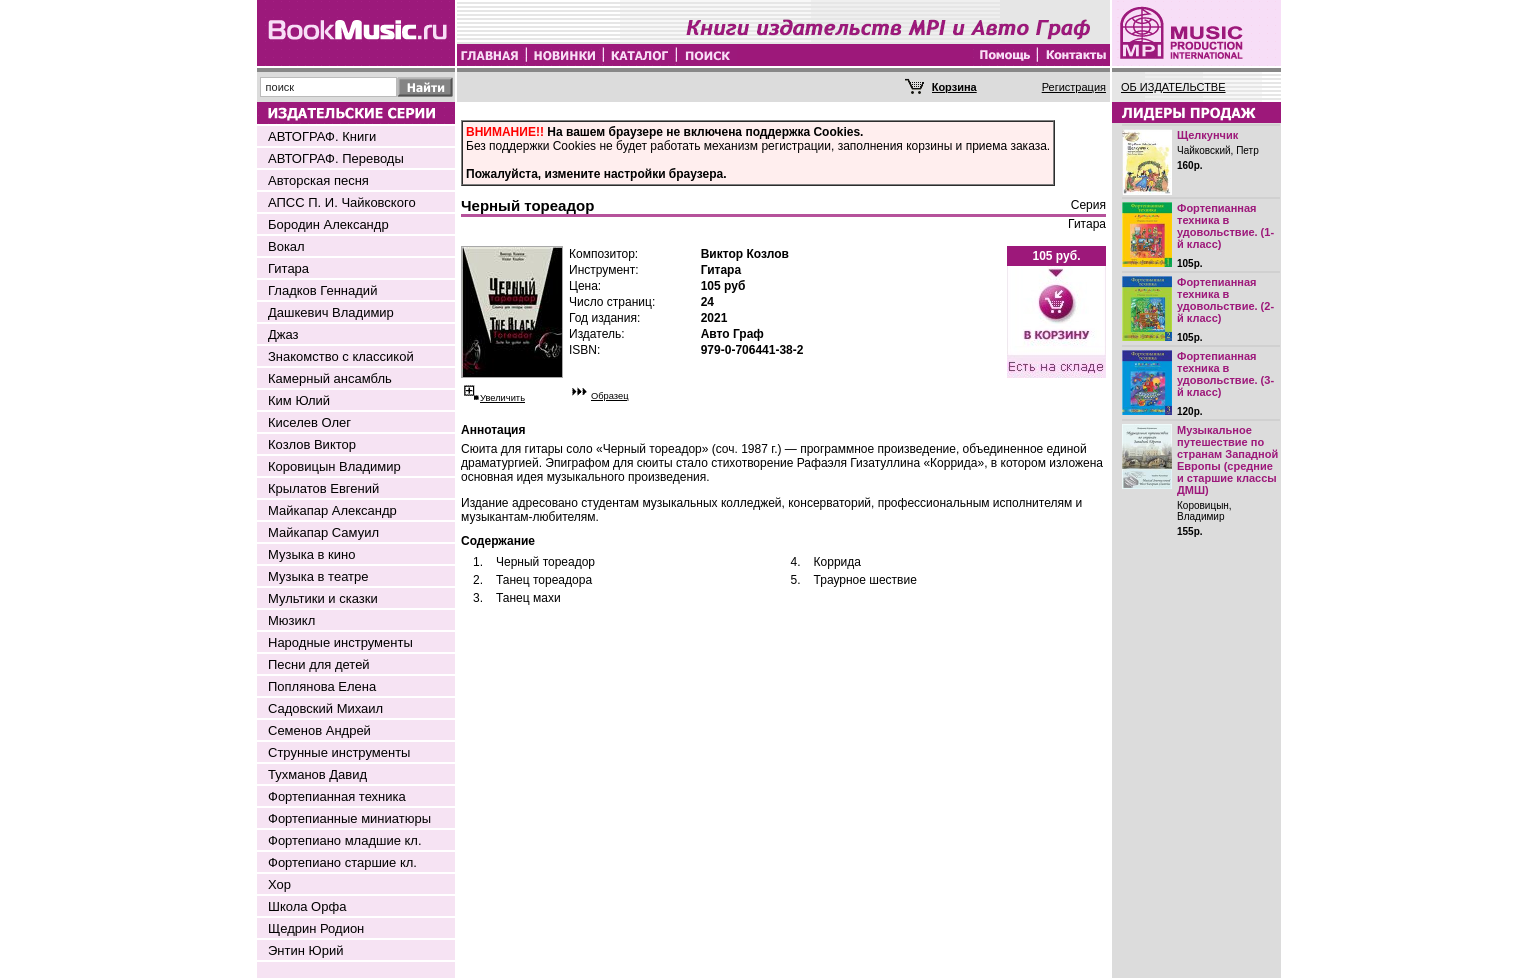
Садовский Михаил (325, 708)
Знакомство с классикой (341, 356)
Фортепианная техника (337, 796)
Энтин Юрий (305, 950)
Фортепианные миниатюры (349, 818)
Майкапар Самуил (323, 532)
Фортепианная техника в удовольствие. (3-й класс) (1225, 374)
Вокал (286, 246)
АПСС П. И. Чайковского (342, 202)
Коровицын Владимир (334, 466)
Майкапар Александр (332, 510)
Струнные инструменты (339, 752)
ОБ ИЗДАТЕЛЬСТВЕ (1173, 87)
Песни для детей (319, 664)
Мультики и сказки (323, 598)
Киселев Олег (309, 422)
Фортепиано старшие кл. (342, 862)
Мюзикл (291, 620)
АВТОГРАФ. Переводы (336, 158)
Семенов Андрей (319, 730)
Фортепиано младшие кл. (345, 840)
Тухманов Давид (317, 774)
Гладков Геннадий (322, 290)
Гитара (288, 268)
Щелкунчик (1207, 135)
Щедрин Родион (316, 928)
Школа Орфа (307, 906)
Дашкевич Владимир (331, 312)
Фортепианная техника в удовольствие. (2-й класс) (1225, 300)
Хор (279, 884)
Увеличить (502, 398)
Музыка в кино (311, 554)
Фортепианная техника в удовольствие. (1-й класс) (1225, 226)
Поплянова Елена (322, 686)
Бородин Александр (328, 224)
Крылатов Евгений (323, 488)
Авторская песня (318, 180)
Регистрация (1074, 87)
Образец (610, 396)
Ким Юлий (299, 400)
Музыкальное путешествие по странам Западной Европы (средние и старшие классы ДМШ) (1227, 460)
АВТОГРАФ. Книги (322, 136)
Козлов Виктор (312, 444)
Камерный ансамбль (330, 378)
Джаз (283, 334)
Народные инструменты (340, 642)
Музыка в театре (318, 576)
